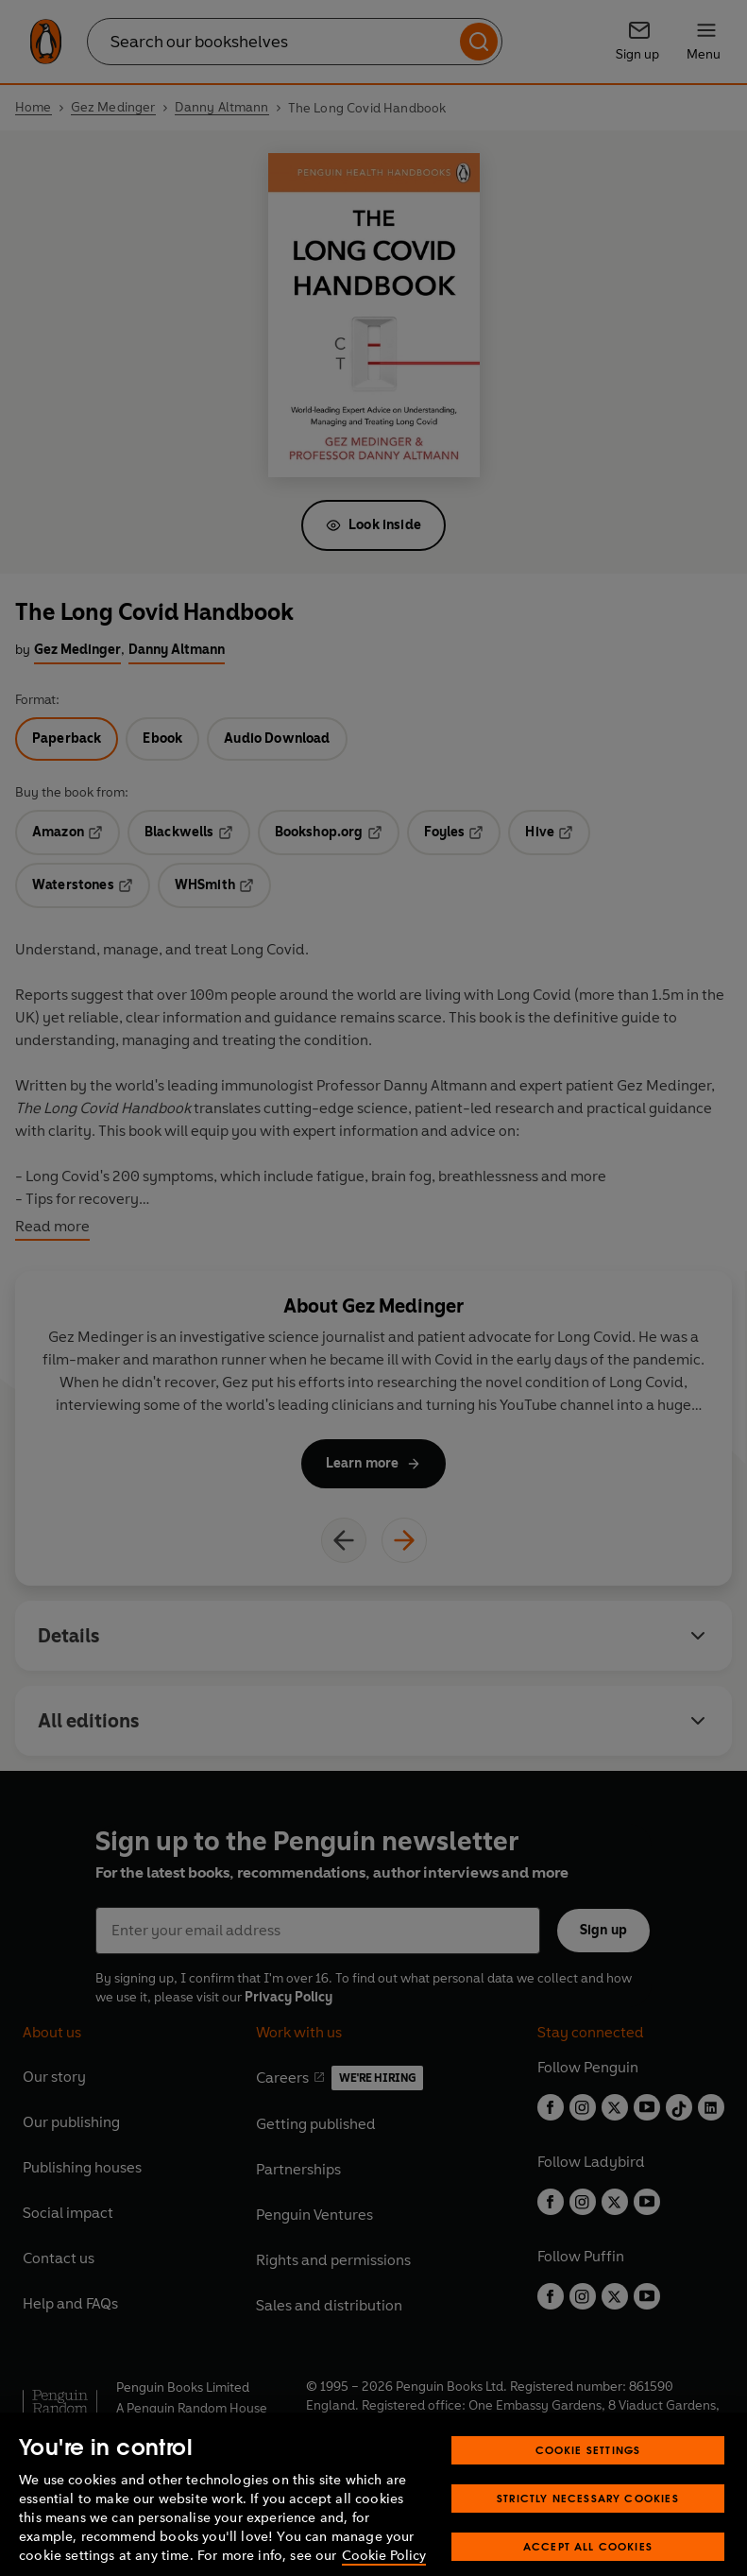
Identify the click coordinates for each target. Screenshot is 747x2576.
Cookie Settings (588, 2471)
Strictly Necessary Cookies (588, 2519)
